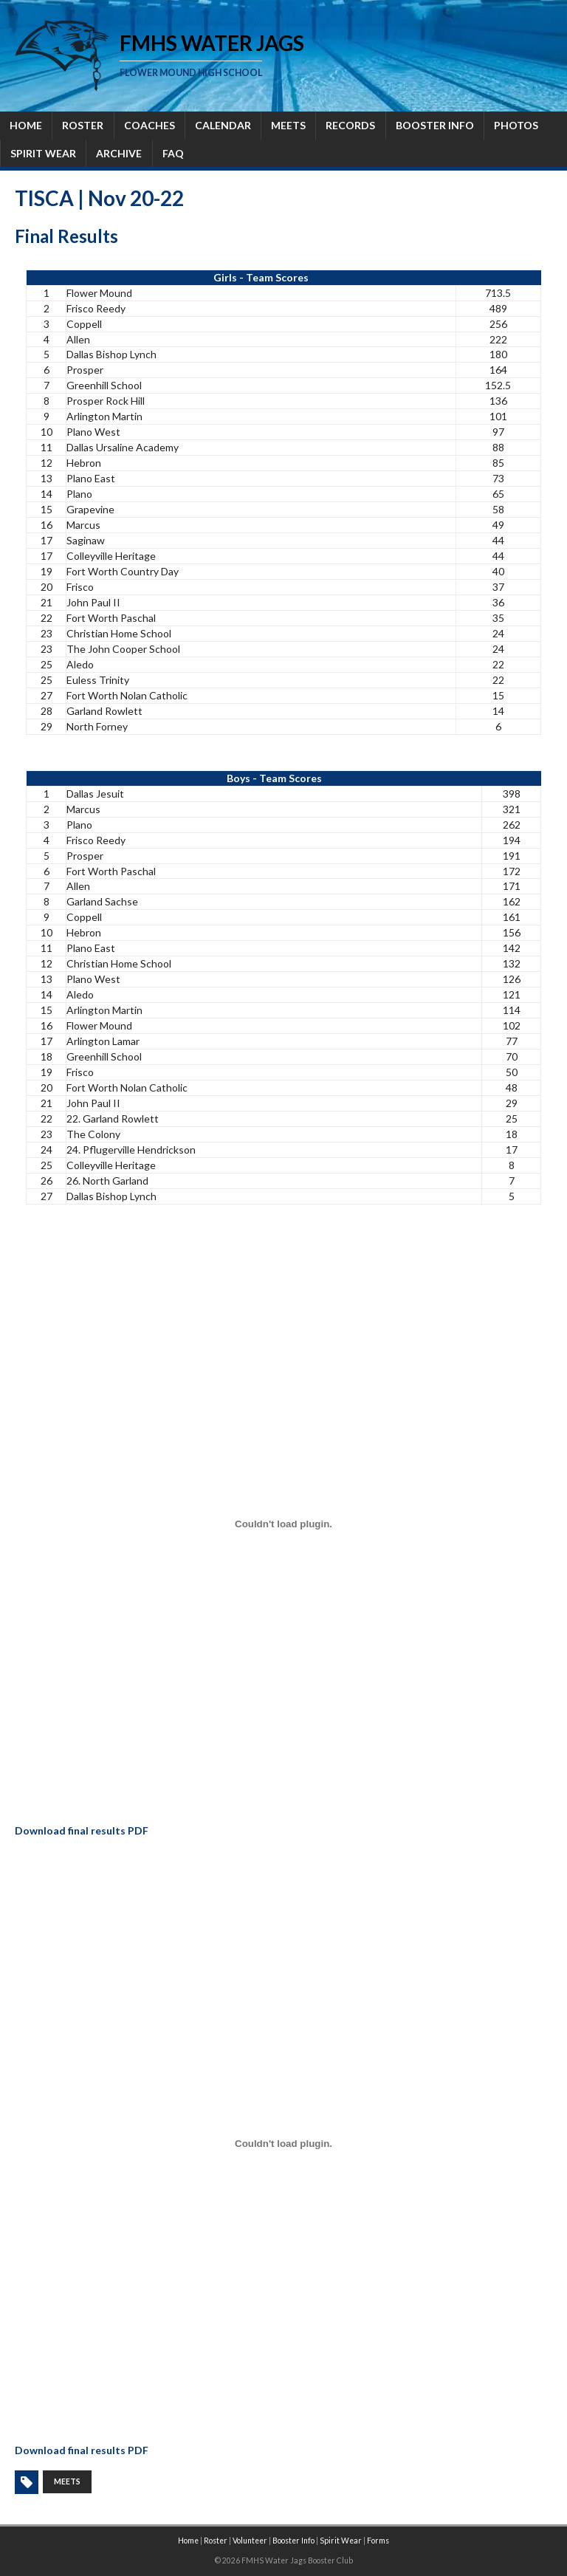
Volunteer (250, 2540)
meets (67, 2481)
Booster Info (293, 2540)
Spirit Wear (341, 2540)
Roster (215, 2540)
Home (188, 2540)
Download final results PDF (81, 1830)
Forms (378, 2540)
